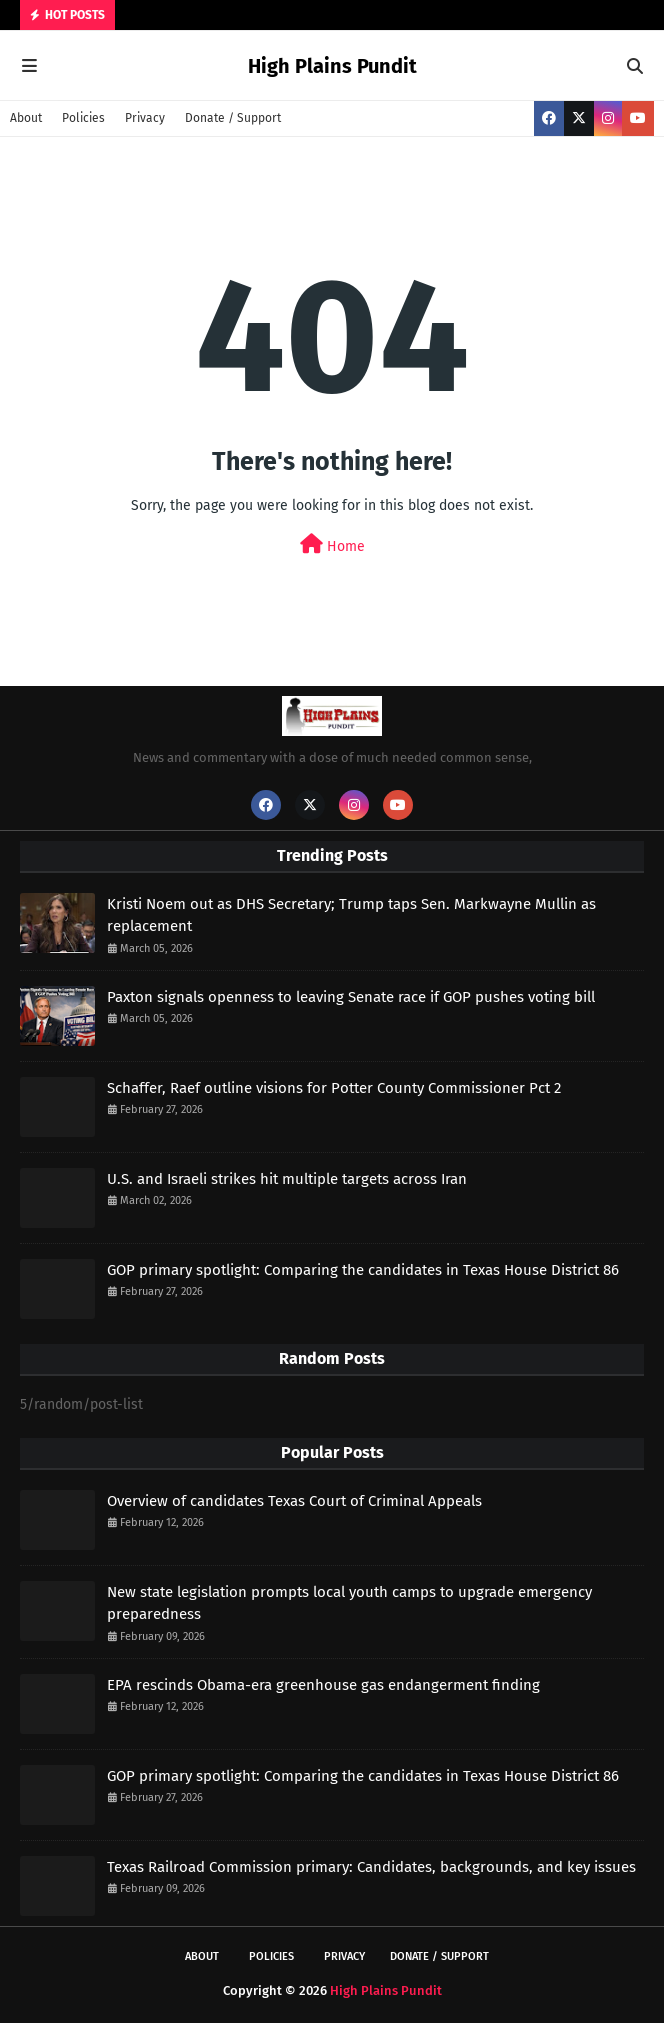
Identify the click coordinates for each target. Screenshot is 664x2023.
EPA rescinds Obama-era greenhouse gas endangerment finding (323, 1685)
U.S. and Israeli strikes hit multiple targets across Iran (287, 1179)
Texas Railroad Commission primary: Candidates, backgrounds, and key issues (371, 1867)
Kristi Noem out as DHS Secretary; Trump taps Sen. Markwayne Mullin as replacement (351, 915)
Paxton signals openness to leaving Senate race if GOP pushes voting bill (351, 997)
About (26, 118)
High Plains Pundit (332, 66)
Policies (83, 118)
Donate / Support (233, 118)
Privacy (145, 118)
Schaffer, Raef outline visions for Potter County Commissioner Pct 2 (334, 1088)
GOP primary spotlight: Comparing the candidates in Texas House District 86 (363, 1270)
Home (332, 544)
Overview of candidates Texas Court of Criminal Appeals (294, 1501)
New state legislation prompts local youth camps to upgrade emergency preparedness (349, 1603)
